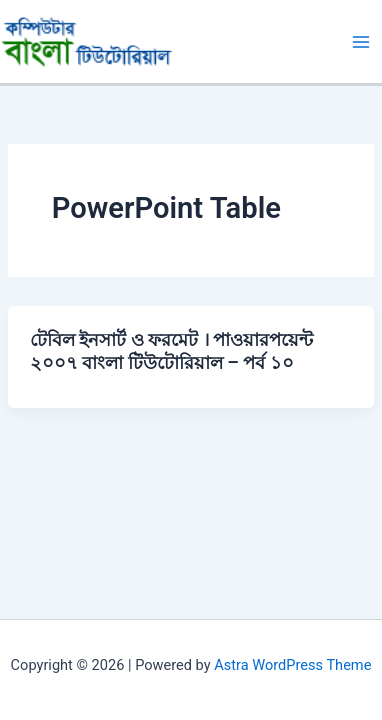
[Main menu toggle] (361, 42)
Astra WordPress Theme (292, 665)
